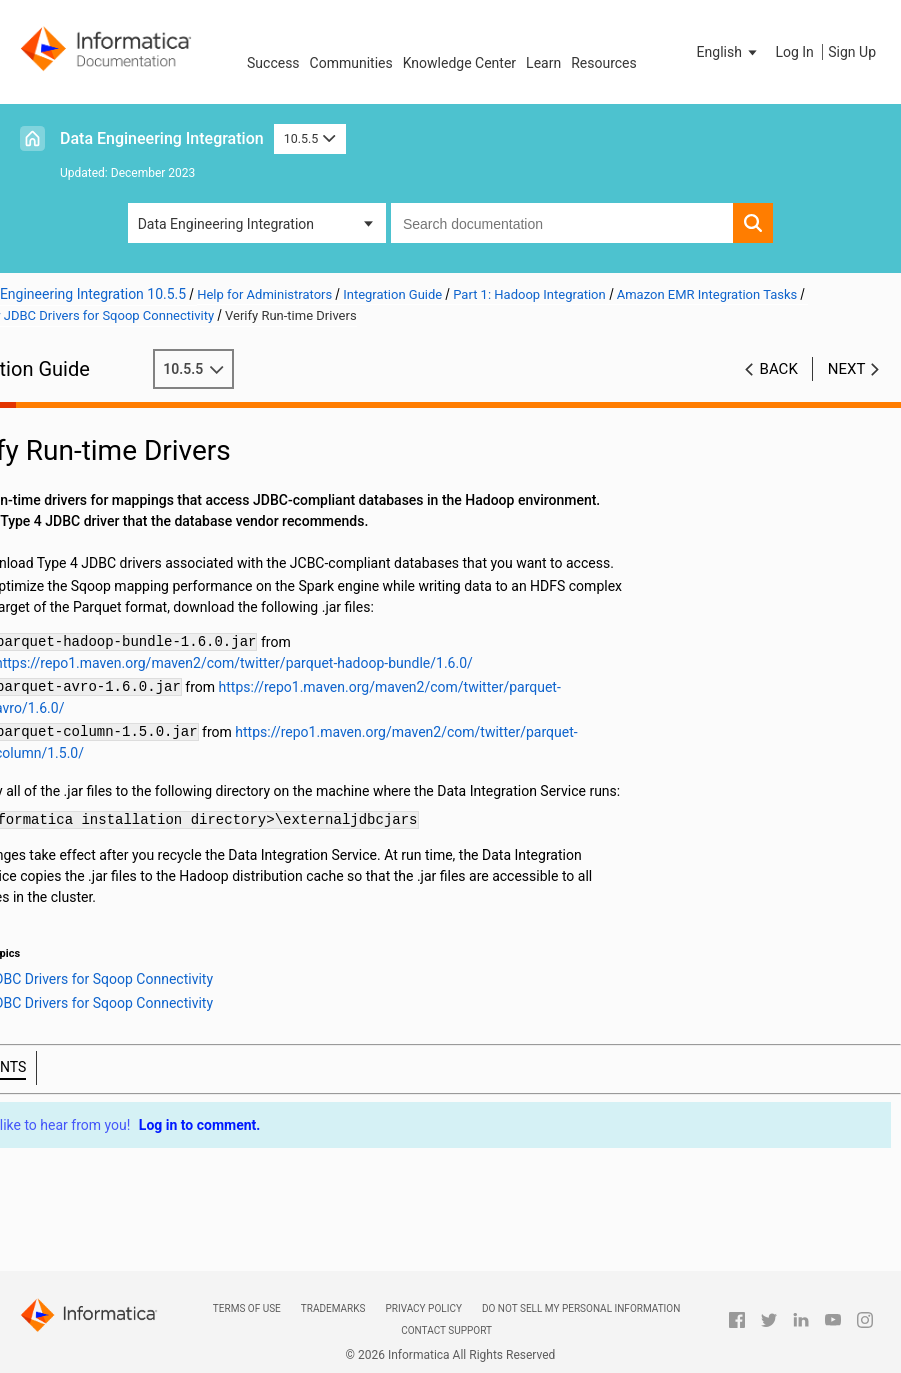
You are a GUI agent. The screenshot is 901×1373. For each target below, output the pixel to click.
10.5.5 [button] (310, 138)
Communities (351, 63)
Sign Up (852, 52)
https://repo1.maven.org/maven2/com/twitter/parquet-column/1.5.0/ (294, 774)
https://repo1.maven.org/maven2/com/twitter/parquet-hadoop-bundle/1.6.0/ (318, 684)
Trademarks (333, 1308)
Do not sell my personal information (581, 1308)
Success (273, 63)
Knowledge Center (459, 63)
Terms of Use (247, 1308)
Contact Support (446, 1330)
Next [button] (847, 369)
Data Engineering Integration (162, 138)
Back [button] (779, 369)
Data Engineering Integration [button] (226, 224)
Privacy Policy (423, 1308)
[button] (729, 52)
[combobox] (562, 223)
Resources (604, 63)
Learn (543, 63)
